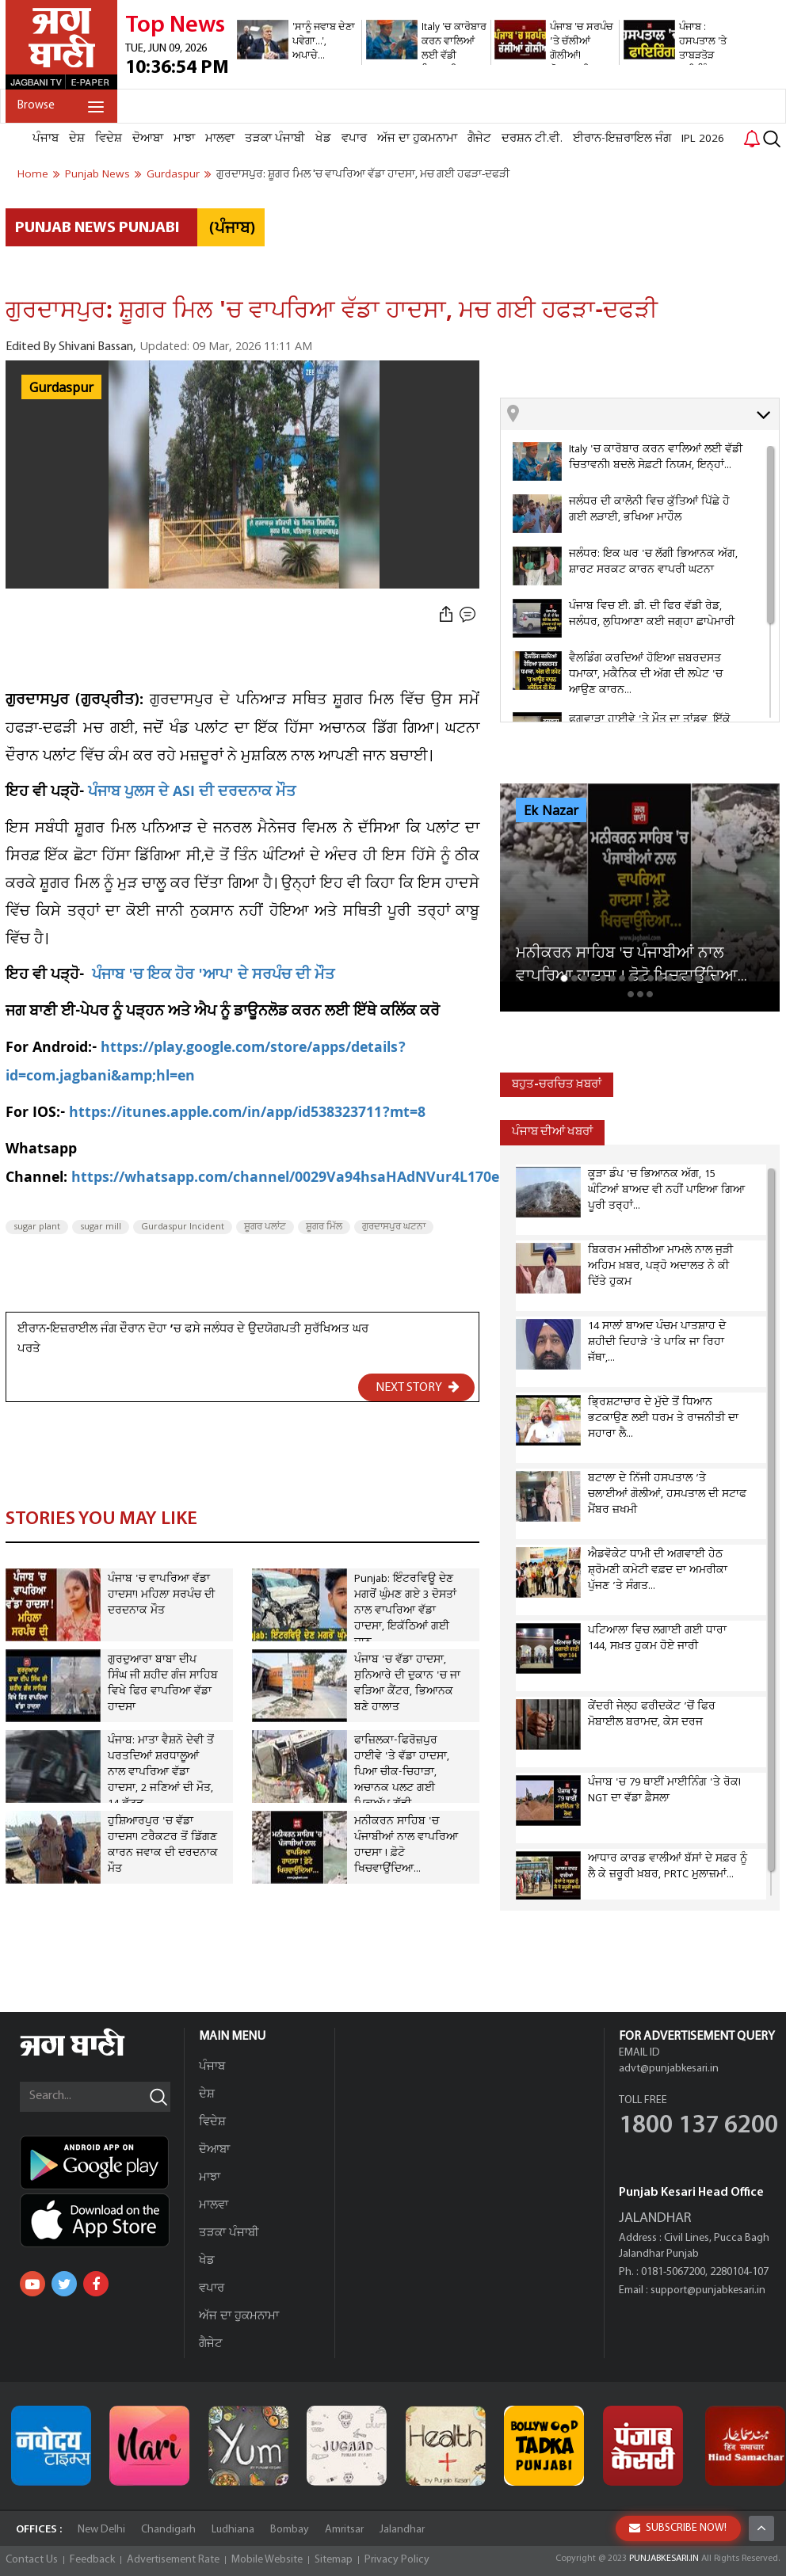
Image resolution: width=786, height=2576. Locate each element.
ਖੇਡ (323, 139)
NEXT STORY (418, 1387)
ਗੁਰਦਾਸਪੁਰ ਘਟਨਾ (393, 1227)
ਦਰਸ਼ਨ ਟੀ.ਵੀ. (532, 139)
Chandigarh (168, 2530)
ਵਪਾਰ (354, 139)
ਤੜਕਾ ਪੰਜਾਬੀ (275, 139)
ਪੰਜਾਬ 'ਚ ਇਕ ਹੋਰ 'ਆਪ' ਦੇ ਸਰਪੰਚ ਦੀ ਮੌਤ (213, 976)
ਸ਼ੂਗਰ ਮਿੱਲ (324, 1227)
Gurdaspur (61, 388)
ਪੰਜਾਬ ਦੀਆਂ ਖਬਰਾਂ (552, 1132)
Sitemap (334, 2560)
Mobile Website (267, 2560)
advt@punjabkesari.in (669, 2069)
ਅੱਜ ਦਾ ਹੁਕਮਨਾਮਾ (417, 139)
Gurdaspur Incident (182, 1227)
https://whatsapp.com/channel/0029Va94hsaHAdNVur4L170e (285, 1179)
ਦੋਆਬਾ (147, 139)
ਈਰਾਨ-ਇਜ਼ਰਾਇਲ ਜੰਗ (622, 139)
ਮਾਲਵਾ (220, 139)
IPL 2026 (702, 139)
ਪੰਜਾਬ (45, 139)
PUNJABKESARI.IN (664, 2558)
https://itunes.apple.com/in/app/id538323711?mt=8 (247, 1114)
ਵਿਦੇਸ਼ (108, 139)
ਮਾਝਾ (184, 139)
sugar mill (100, 1227)
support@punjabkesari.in (708, 2290)
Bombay (289, 2530)
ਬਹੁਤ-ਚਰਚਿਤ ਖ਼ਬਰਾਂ (556, 1085)
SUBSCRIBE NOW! (678, 2528)
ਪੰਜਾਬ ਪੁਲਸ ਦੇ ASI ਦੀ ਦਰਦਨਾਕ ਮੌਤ (192, 793)
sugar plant (36, 1227)
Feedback (92, 2560)
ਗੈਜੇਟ (479, 139)
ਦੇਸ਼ (77, 139)
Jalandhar (402, 2530)
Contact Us (32, 2560)
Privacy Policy (396, 2560)
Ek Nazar (551, 811)
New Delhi (101, 2530)
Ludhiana (233, 2530)
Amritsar (344, 2530)
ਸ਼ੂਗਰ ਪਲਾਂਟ (265, 1227)
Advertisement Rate (173, 2560)
